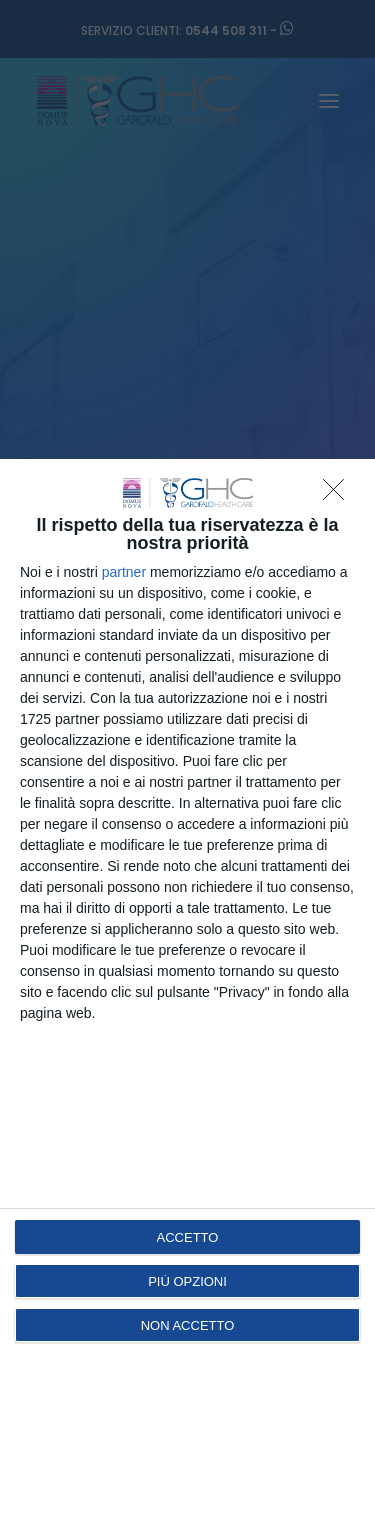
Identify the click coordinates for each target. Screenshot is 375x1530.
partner (124, 572)
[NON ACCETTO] (339, 495)
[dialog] (187, 994)
